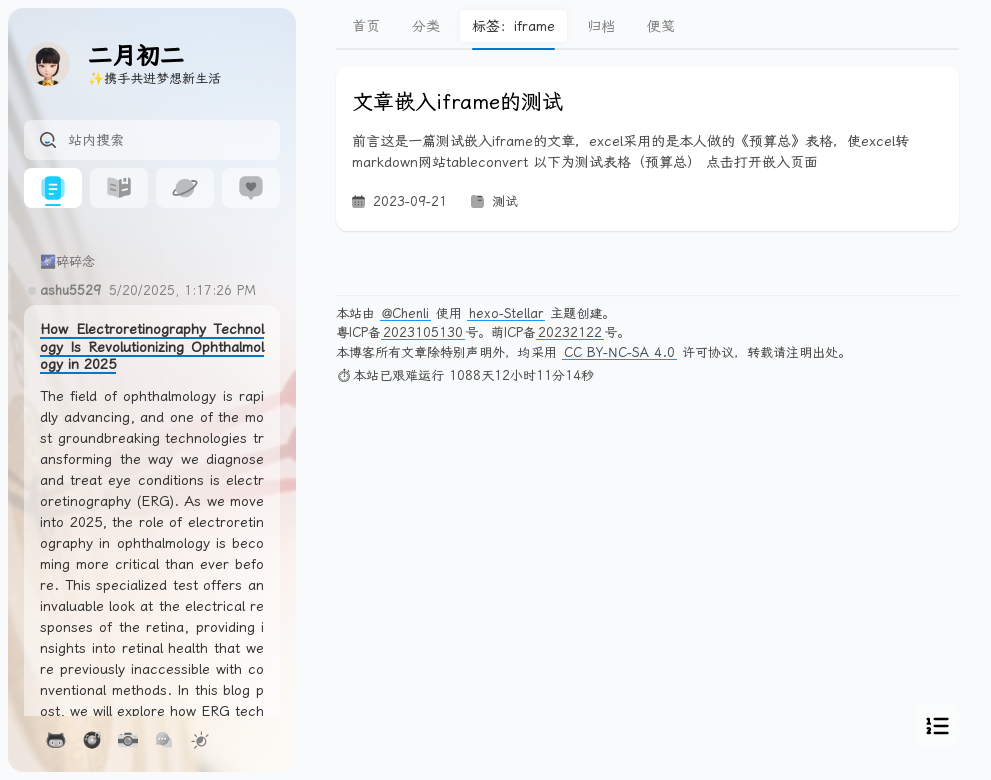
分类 (426, 26)
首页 (366, 26)
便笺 (661, 26)
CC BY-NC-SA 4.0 (619, 352)
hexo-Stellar (506, 313)
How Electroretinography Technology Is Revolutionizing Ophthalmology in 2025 (152, 346)
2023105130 (423, 332)
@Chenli (405, 313)
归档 (601, 26)
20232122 (570, 332)
